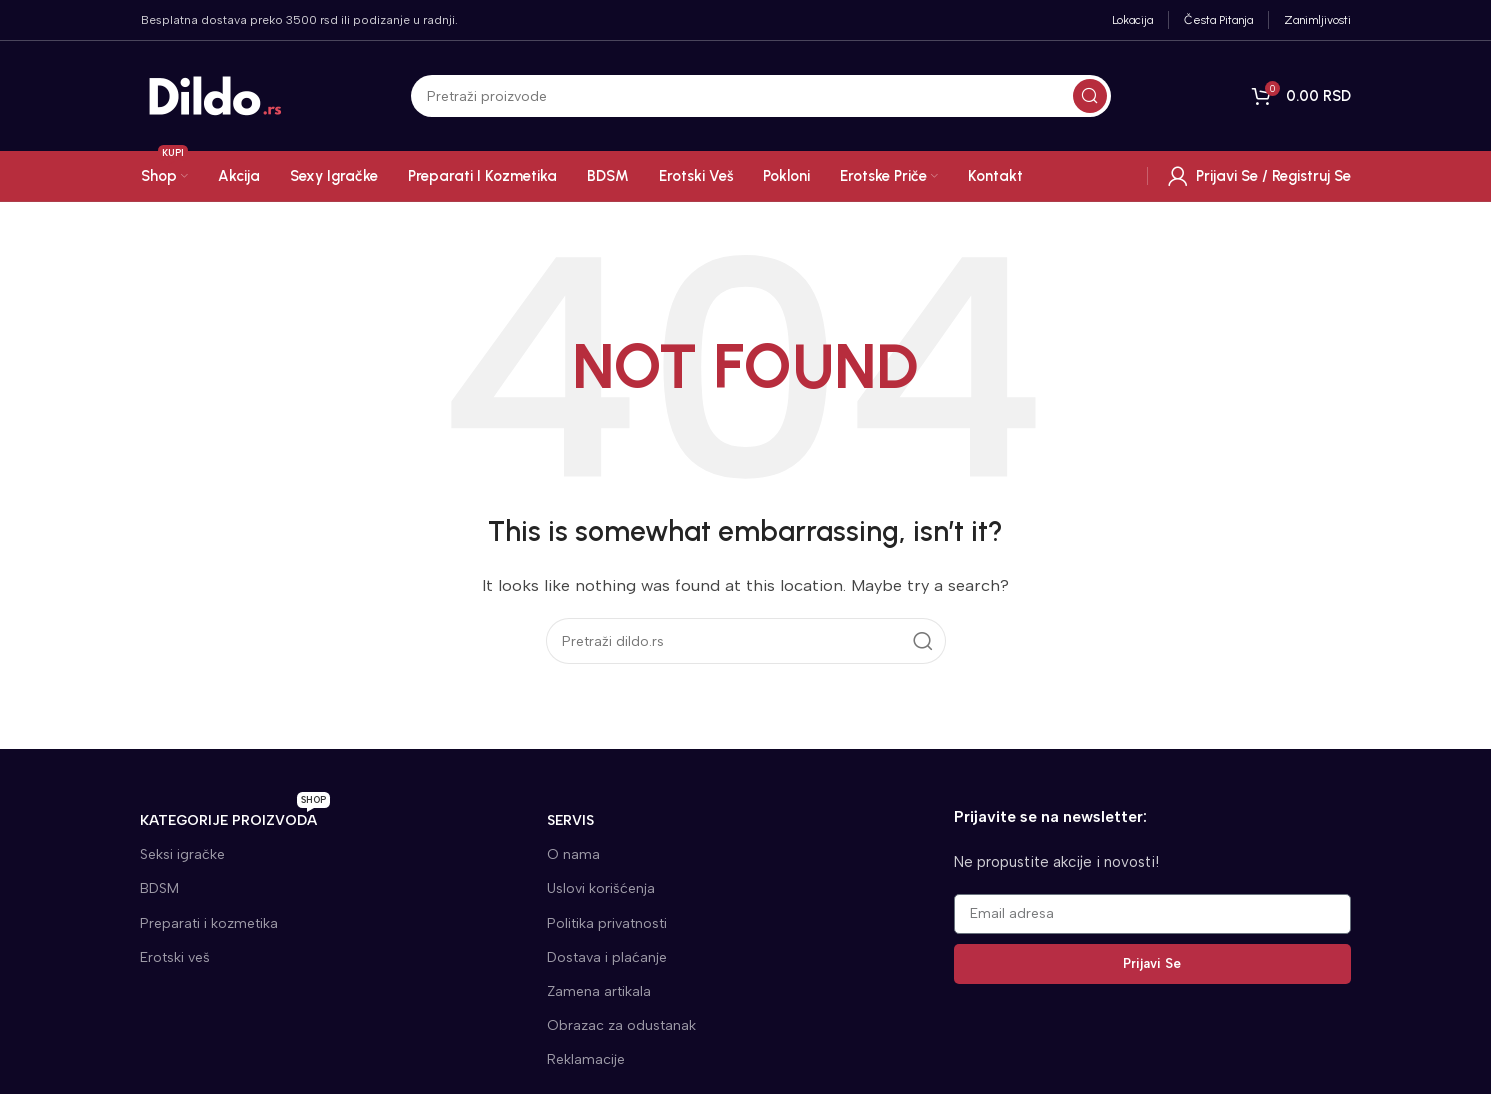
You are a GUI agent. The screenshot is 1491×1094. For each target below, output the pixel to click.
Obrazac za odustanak (621, 1025)
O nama (573, 854)
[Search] (761, 96)
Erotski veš (175, 957)
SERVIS (570, 820)
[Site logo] (216, 95)
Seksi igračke (182, 854)
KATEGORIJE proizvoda (235, 816)
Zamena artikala (599, 991)
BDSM (159, 888)
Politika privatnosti (607, 923)
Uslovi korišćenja (601, 888)
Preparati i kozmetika (209, 923)
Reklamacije (586, 1059)
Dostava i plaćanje (607, 957)
